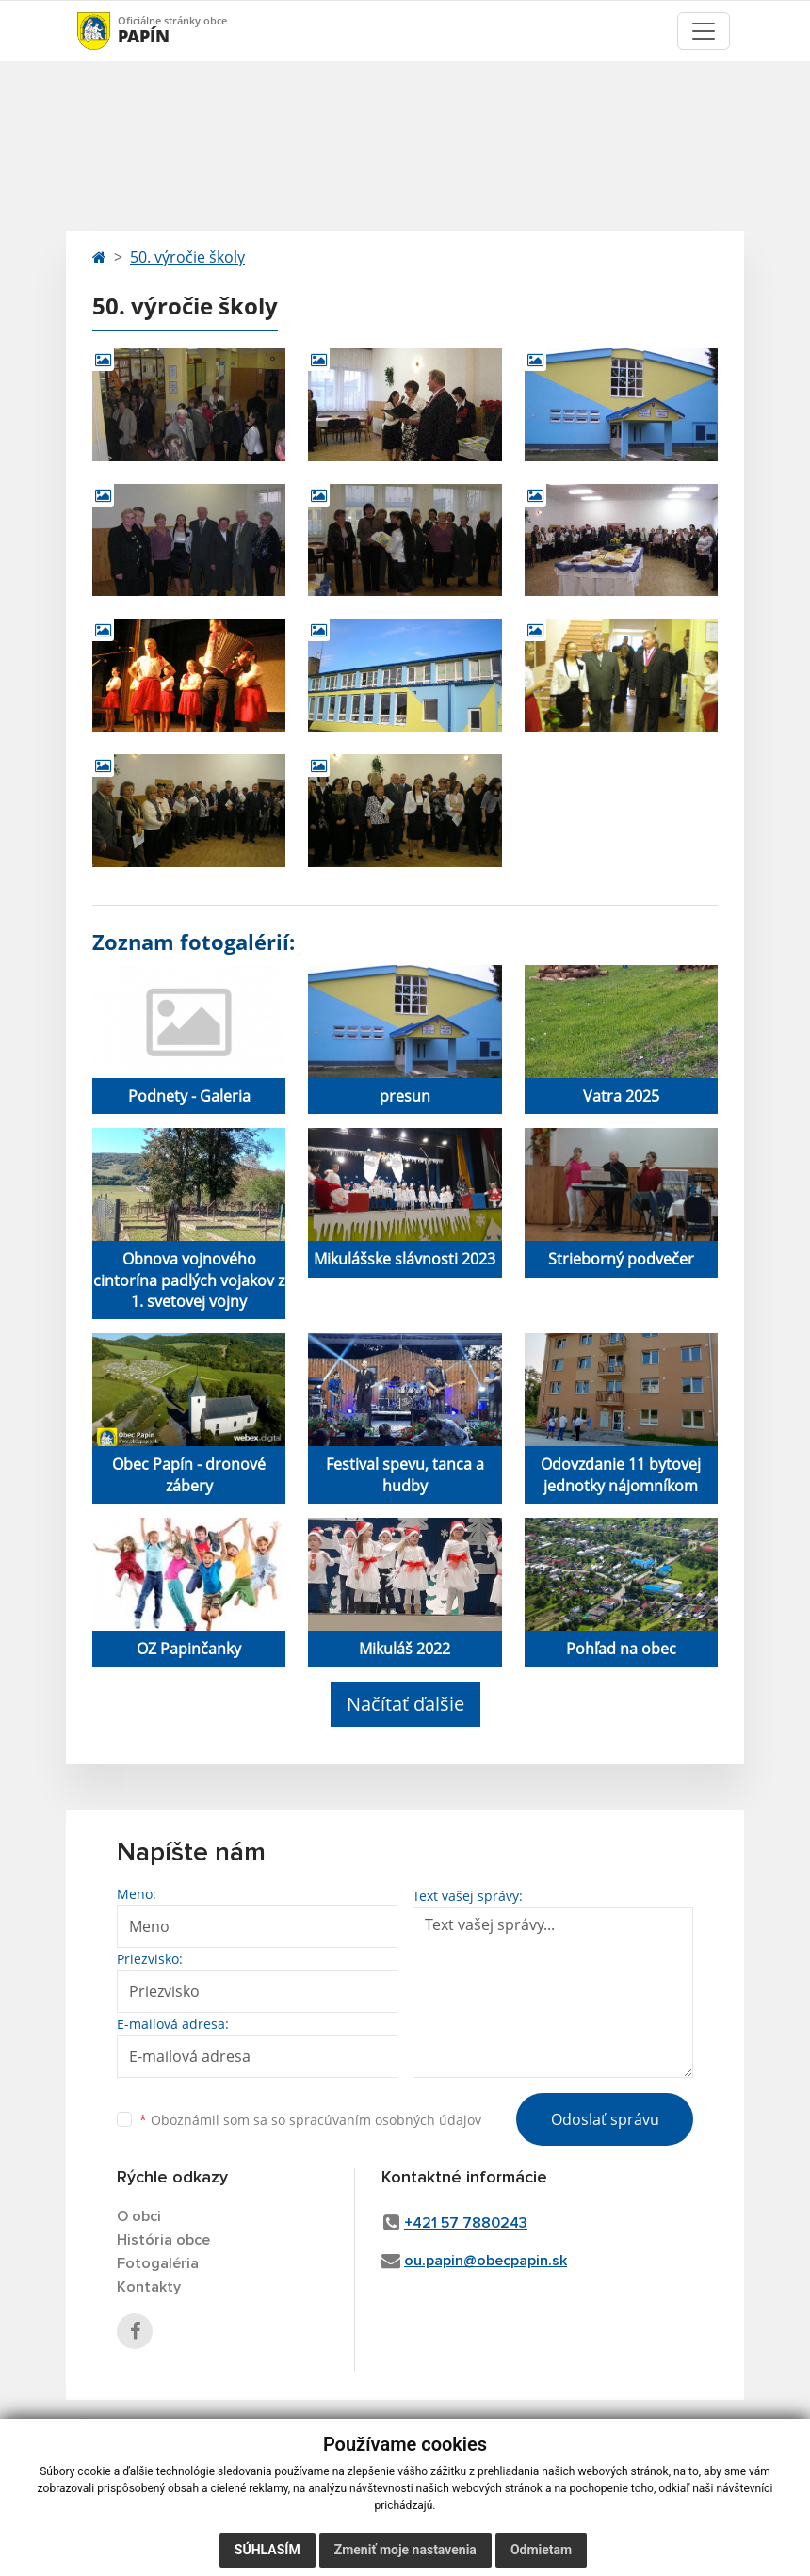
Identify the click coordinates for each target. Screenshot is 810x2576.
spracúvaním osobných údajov (385, 2120)
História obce (163, 2239)
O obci (139, 2216)
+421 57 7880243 (465, 2222)
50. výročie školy (187, 257)
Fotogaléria (158, 2263)
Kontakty (149, 2286)
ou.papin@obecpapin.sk (485, 2260)
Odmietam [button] (541, 2549)
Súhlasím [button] (267, 2549)
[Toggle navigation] (703, 31)
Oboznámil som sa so (310, 2120)
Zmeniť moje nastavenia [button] (405, 2549)
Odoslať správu (605, 2119)
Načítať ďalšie (405, 1703)
